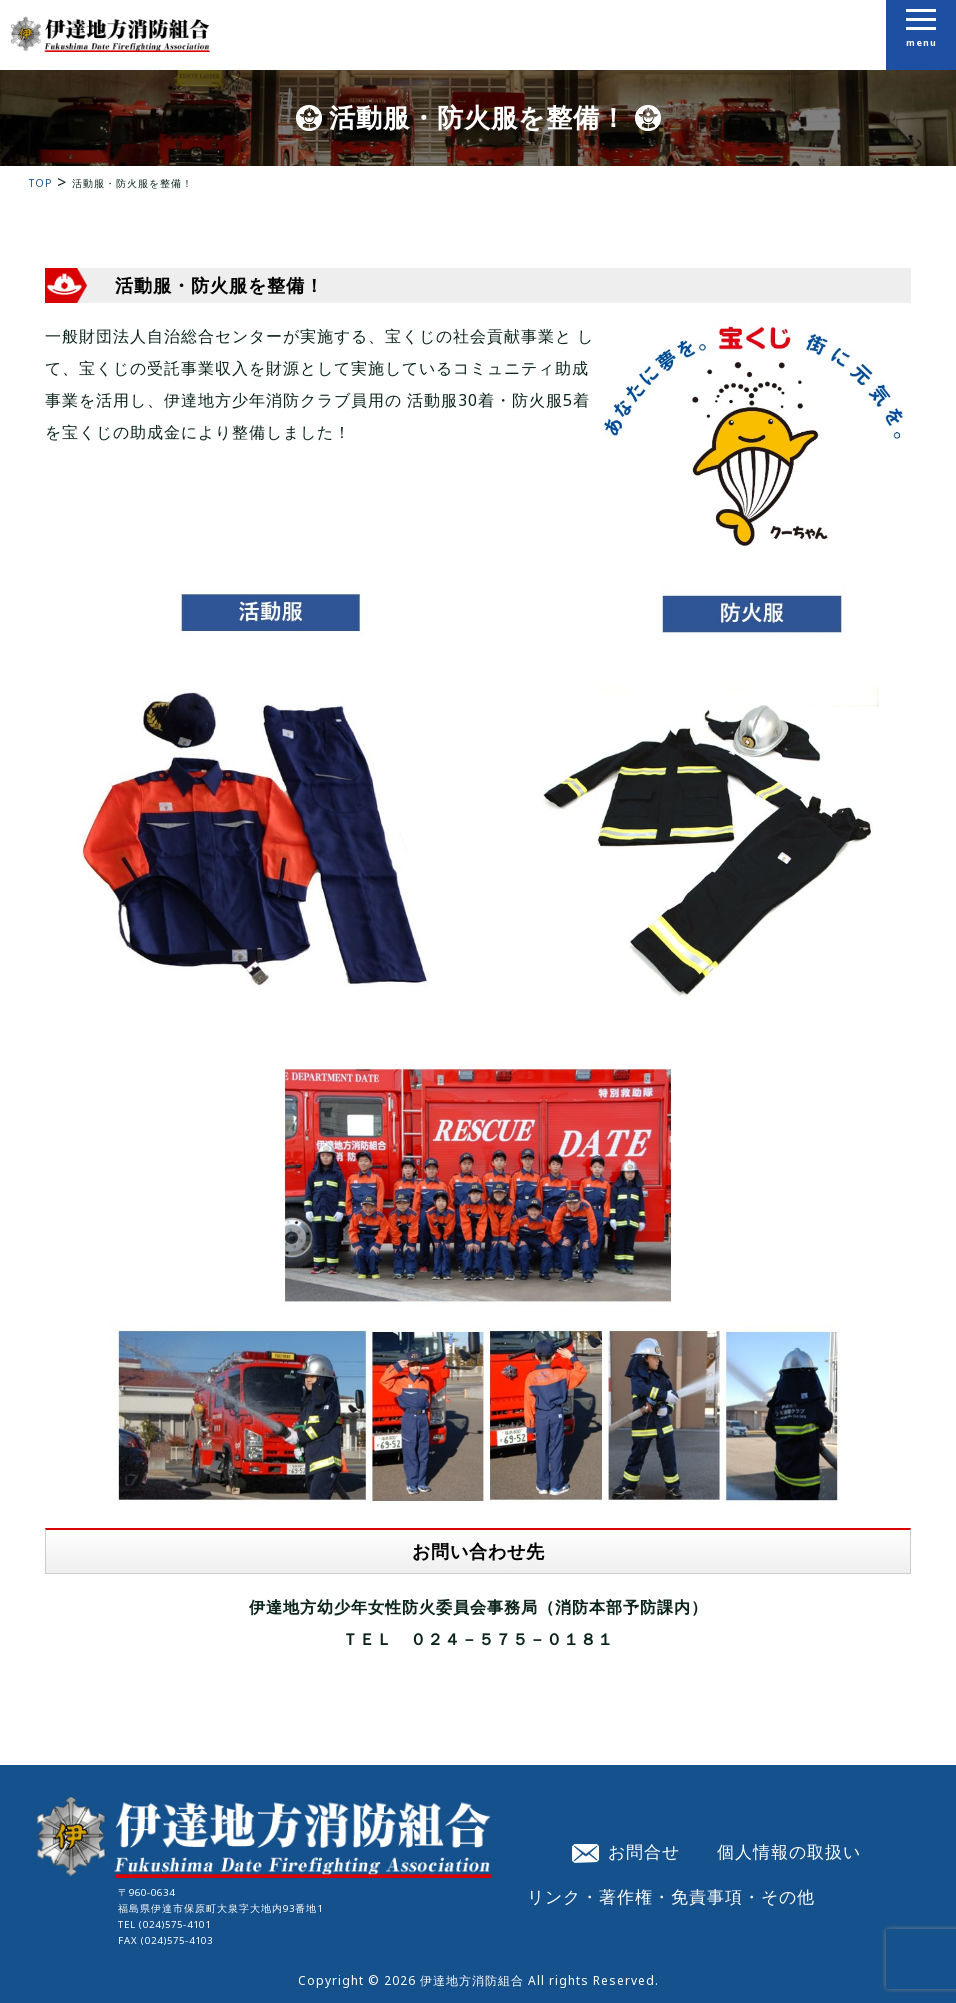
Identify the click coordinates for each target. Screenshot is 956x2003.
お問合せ (626, 1851)
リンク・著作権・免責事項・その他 (671, 1896)
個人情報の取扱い (789, 1851)
